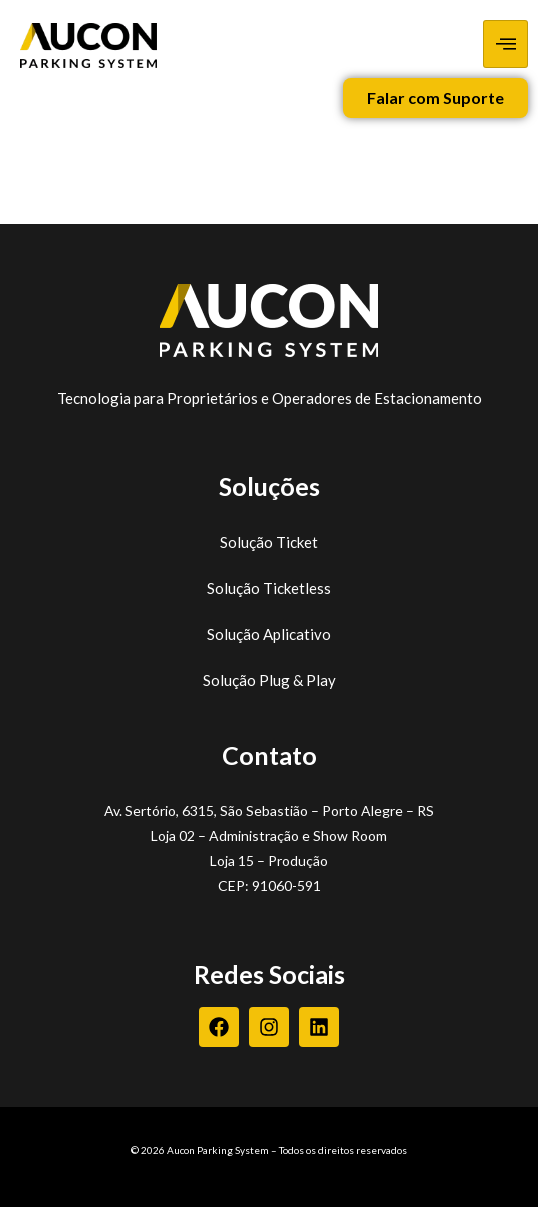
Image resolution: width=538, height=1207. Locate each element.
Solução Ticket (269, 542)
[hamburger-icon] (505, 44)
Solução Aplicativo (269, 634)
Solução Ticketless (269, 588)
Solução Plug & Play (269, 680)
